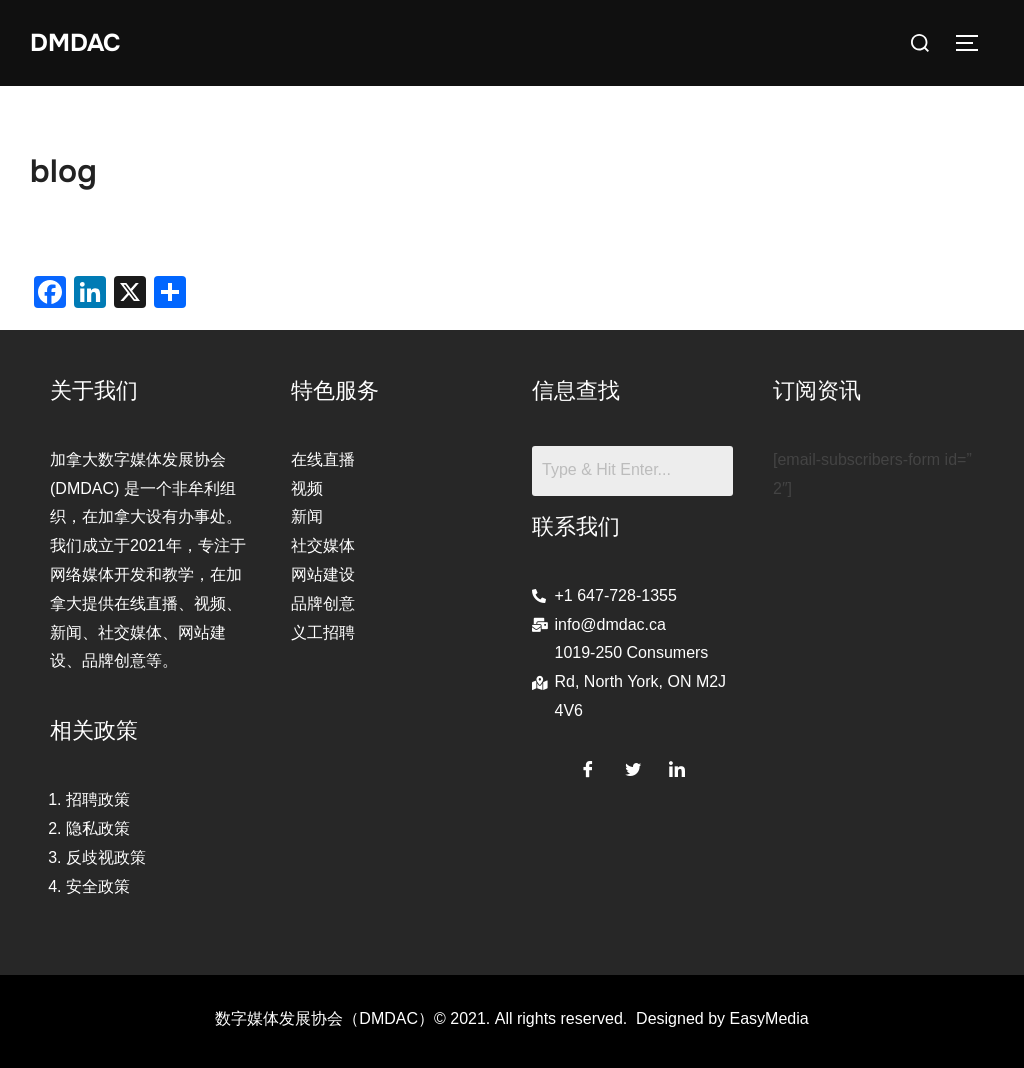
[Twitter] (633, 766)
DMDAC (78, 42)
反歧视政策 (106, 857)
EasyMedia (769, 1018)
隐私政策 (98, 828)
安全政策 (98, 886)
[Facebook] (588, 766)
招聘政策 (98, 799)
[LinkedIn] (677, 766)
